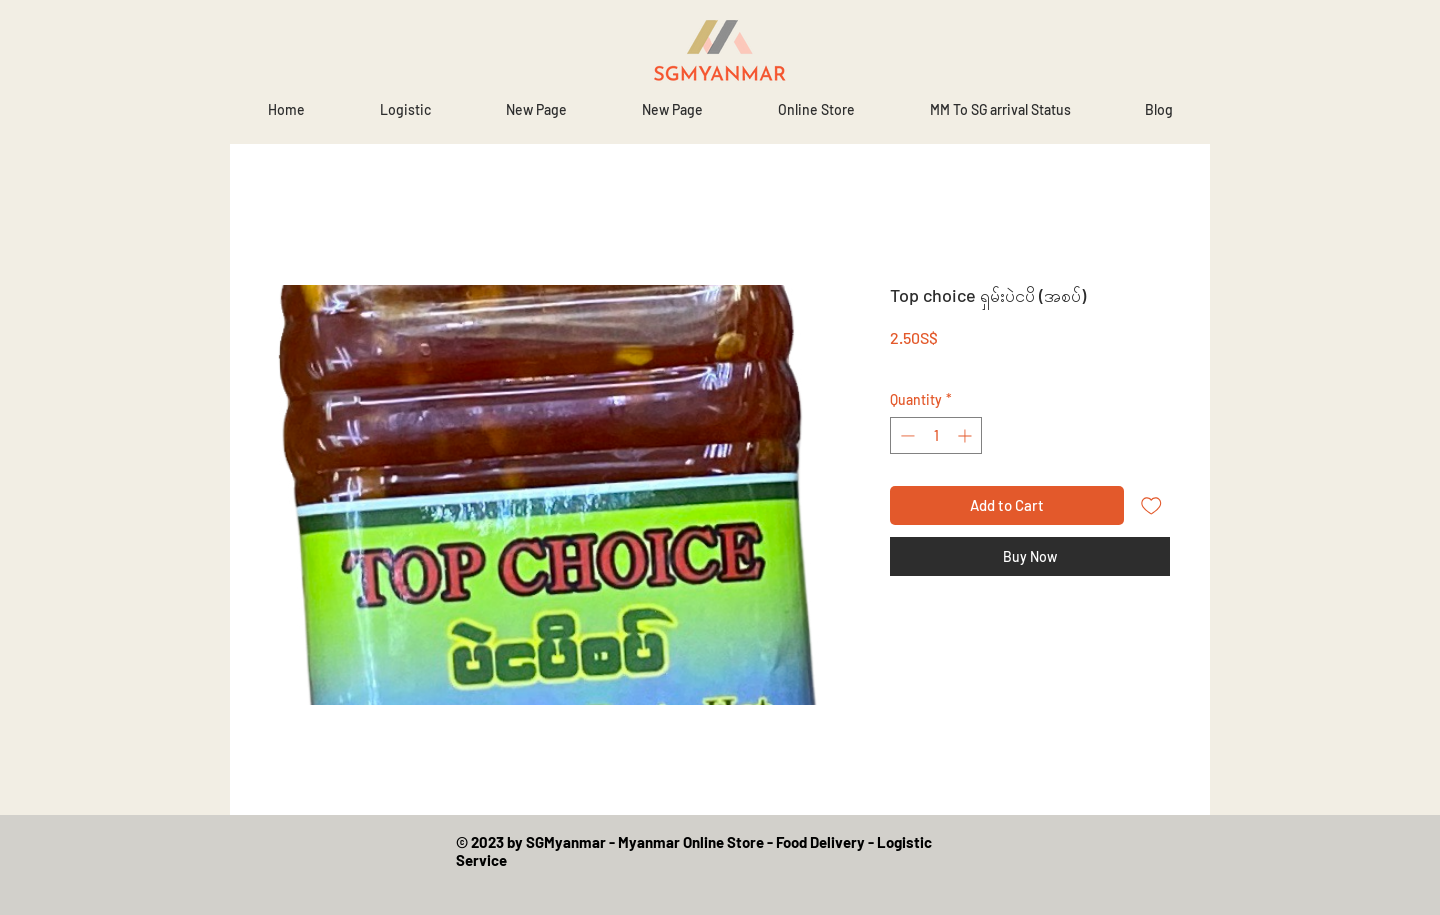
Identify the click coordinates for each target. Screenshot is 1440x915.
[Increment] (966, 435)
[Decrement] (905, 435)
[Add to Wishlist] (1151, 505)
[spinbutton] (936, 435)
